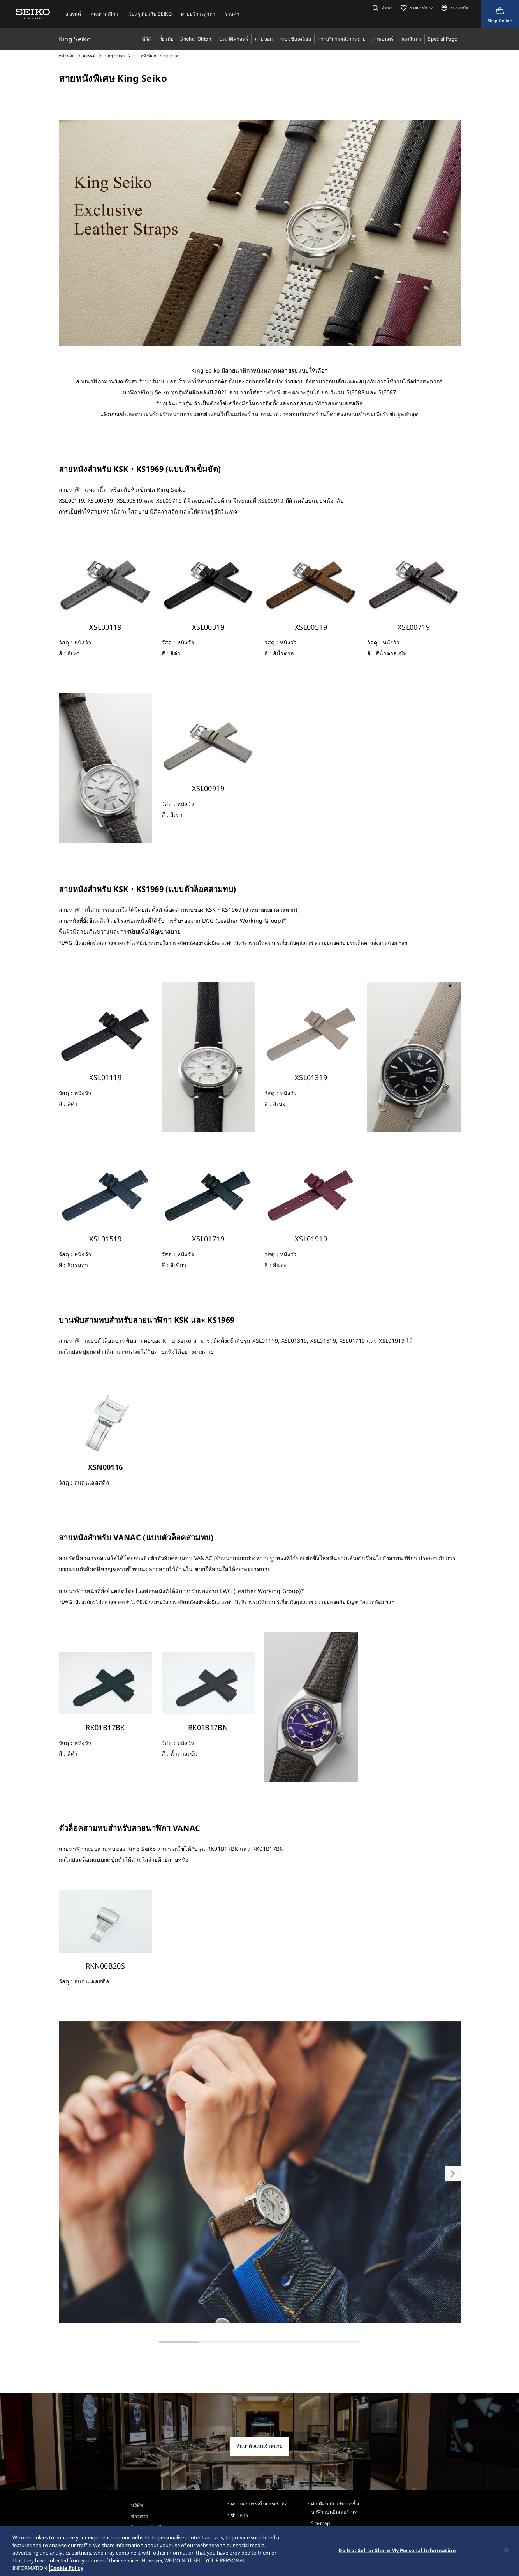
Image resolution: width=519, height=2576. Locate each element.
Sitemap (320, 2523)
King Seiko (114, 55)
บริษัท (137, 2505)
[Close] (506, 2550)
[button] (382, 7)
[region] (259, 2551)
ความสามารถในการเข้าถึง (259, 2503)
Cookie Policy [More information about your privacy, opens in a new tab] (66, 2567)
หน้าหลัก (67, 55)
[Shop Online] (500, 14)
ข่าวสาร (139, 2516)
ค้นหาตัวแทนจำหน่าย (259, 2446)
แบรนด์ (89, 55)
